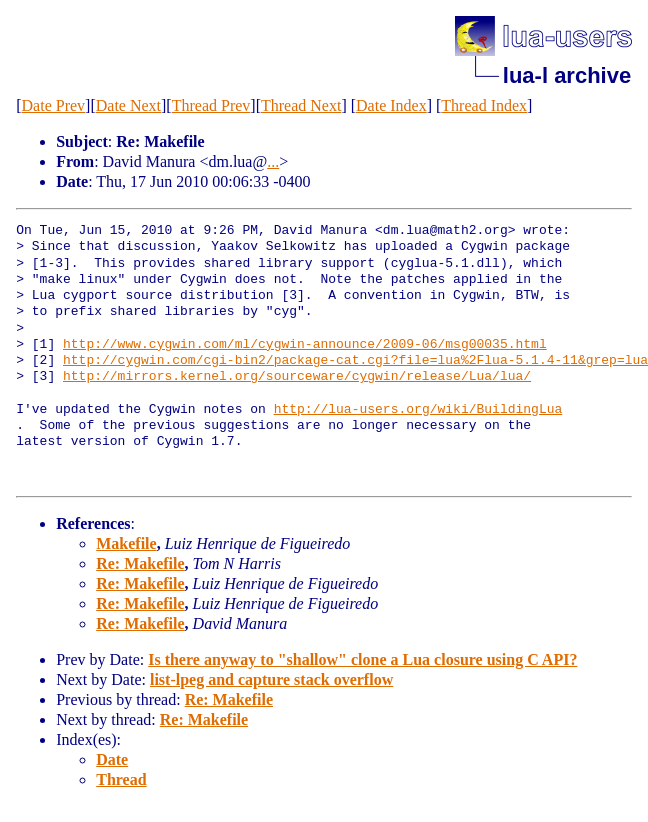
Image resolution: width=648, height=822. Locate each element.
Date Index (391, 105)
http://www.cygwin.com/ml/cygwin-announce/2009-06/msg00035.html (305, 345)
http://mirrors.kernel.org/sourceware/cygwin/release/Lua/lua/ (297, 377)
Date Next (128, 105)
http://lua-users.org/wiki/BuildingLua (418, 410)
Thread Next (301, 105)
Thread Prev (211, 105)
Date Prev (54, 105)
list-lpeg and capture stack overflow (271, 679)
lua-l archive (567, 75)
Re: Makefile (140, 563)
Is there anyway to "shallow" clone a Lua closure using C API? (362, 659)
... (273, 161)
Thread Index (484, 105)
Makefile (126, 543)
